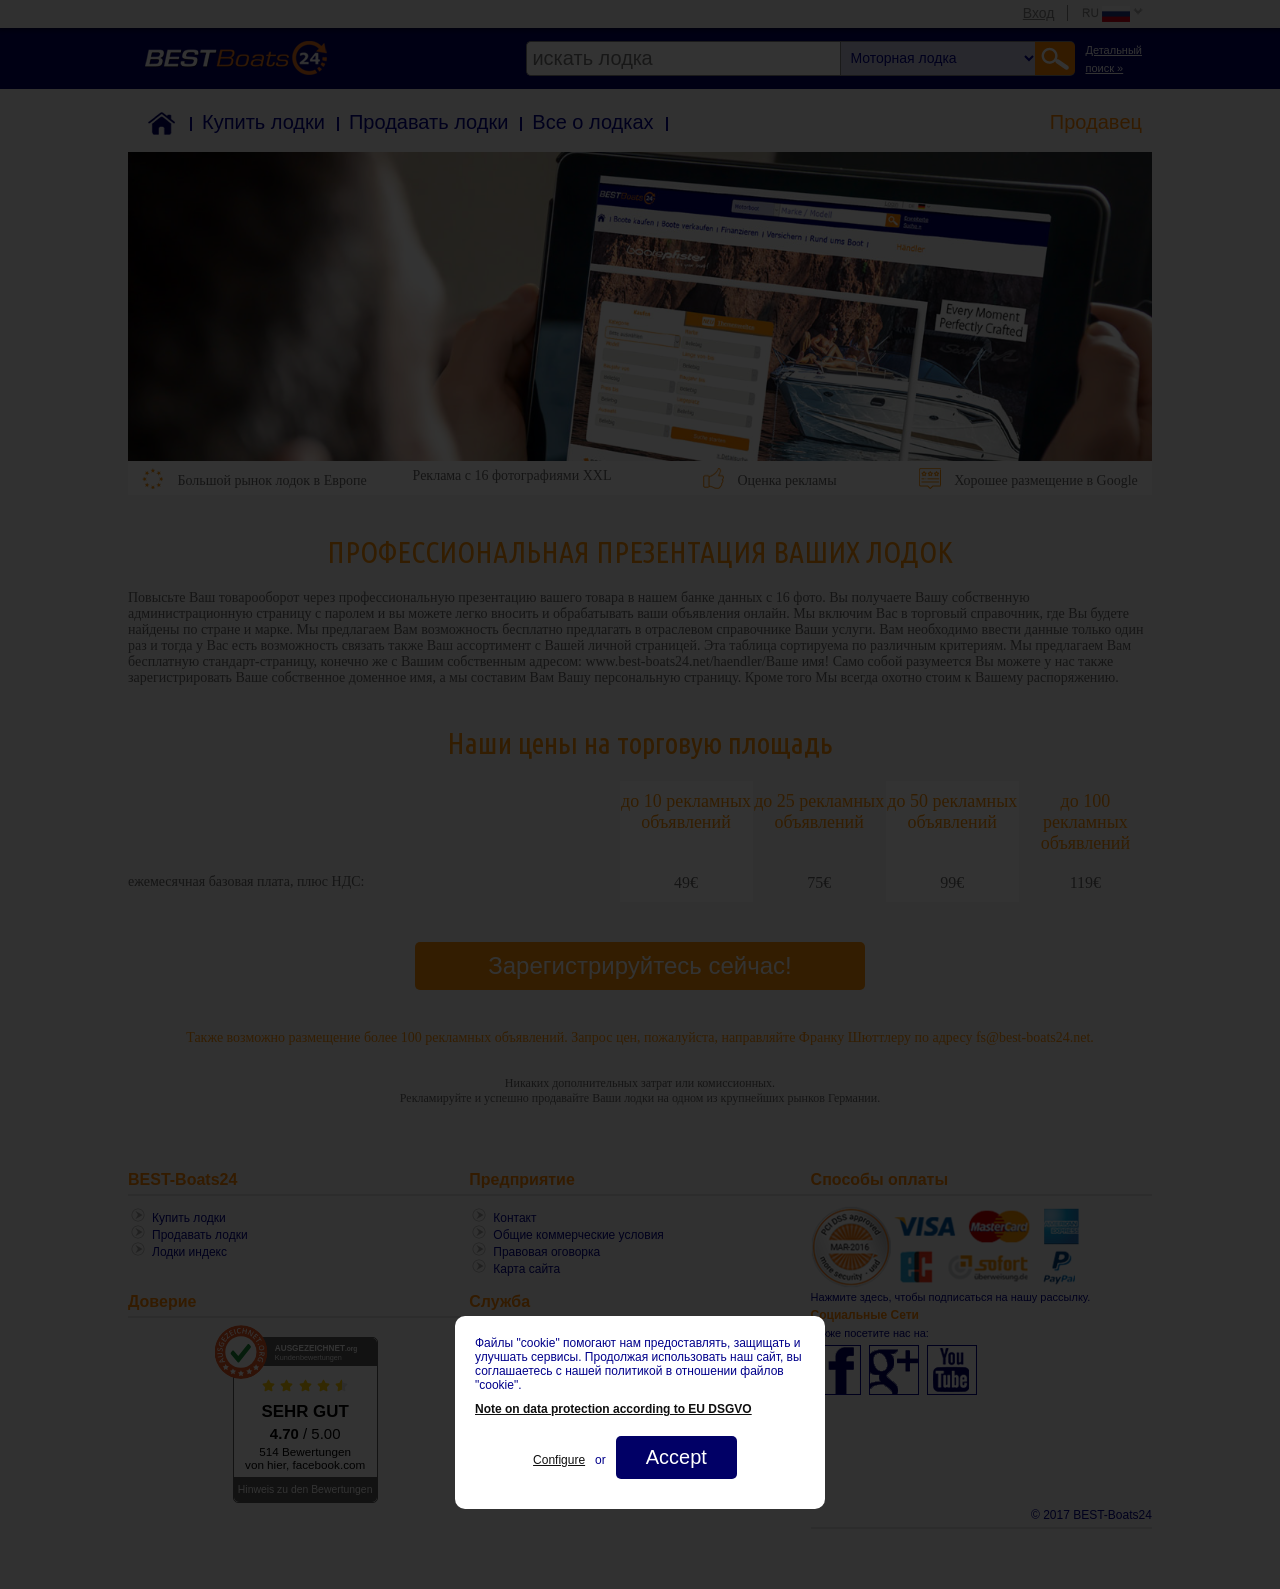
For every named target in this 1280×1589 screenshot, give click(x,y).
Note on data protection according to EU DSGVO (613, 1409)
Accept (676, 1457)
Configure (559, 1460)
